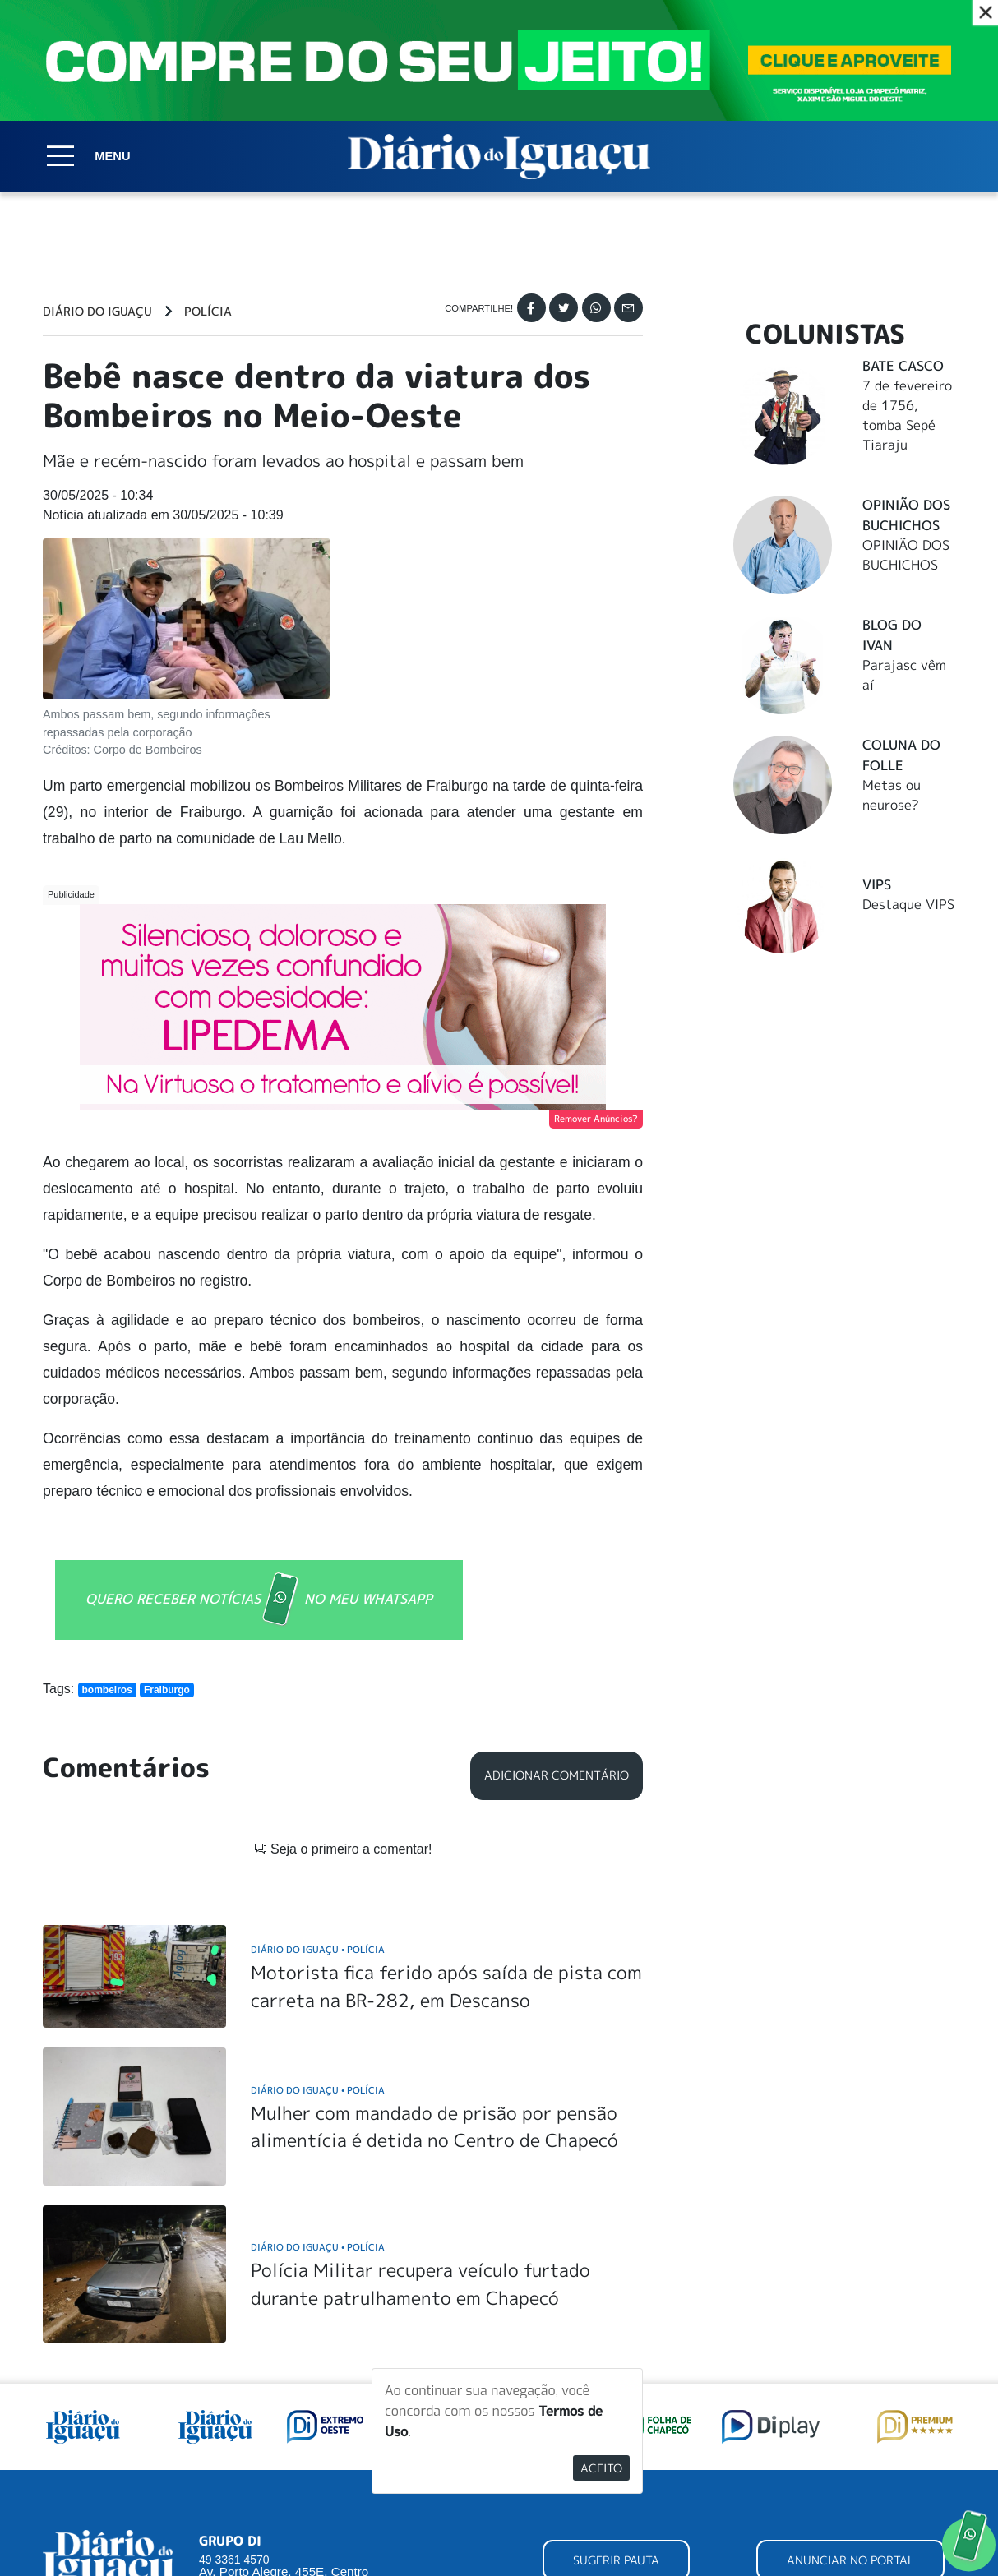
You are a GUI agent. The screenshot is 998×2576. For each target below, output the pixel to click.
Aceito (601, 2468)
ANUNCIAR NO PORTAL (850, 2413)
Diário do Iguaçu (97, 311)
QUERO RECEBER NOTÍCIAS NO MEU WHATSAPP (258, 1600)
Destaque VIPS (908, 904)
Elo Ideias (931, 2555)
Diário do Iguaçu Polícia (318, 1803)
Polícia (208, 311)
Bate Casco (903, 366)
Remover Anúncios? (596, 1118)
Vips (876, 884)
